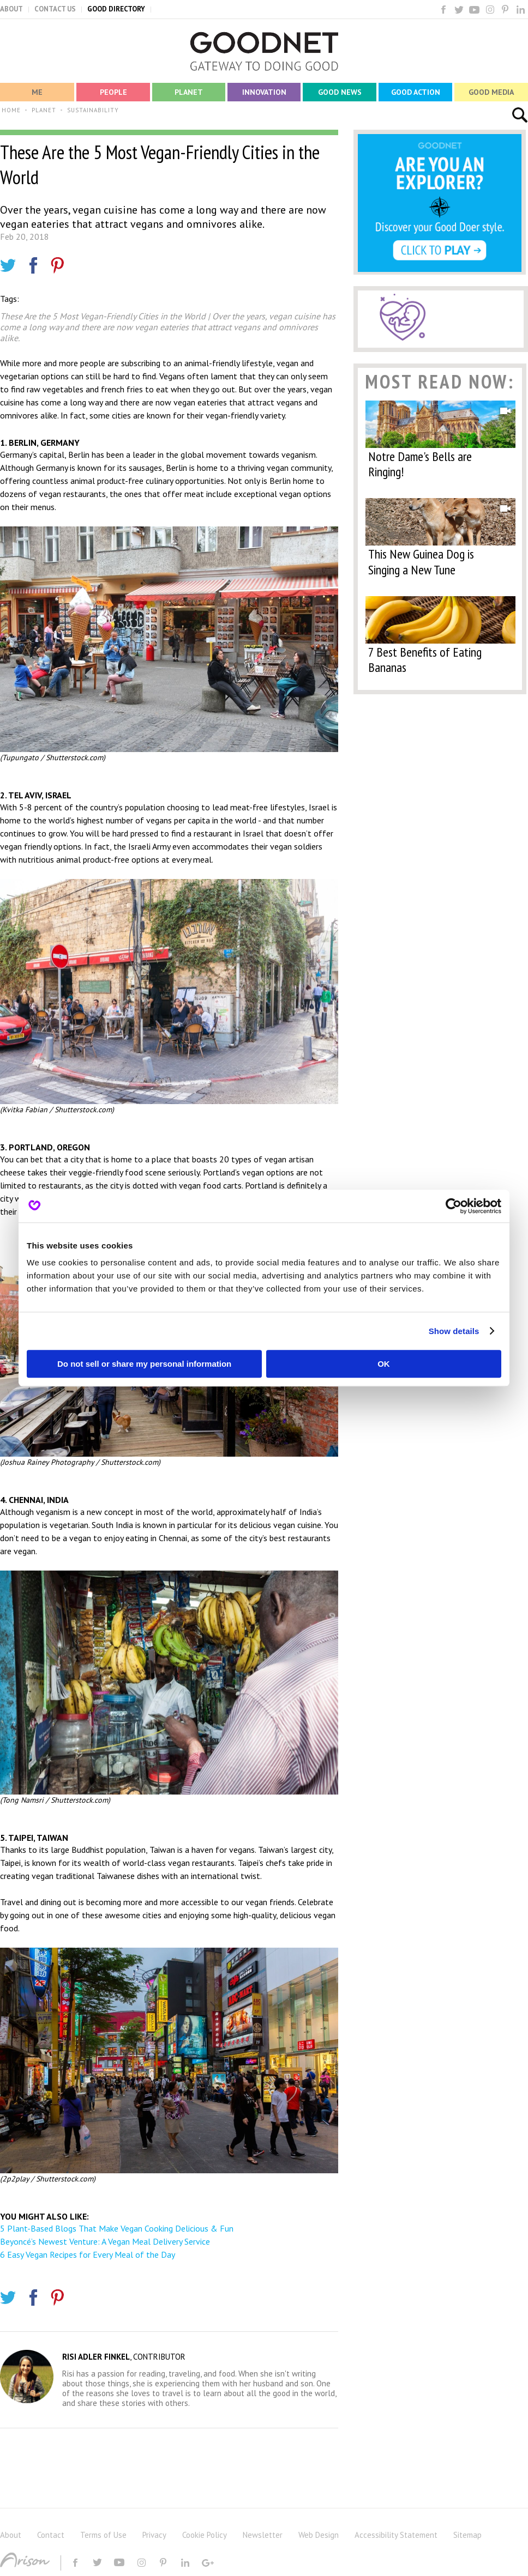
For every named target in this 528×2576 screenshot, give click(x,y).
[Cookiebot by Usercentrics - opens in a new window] (453, 1206)
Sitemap (467, 2535)
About (10, 2535)
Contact (50, 2535)
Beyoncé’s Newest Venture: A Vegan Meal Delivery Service (105, 2241)
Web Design (318, 2535)
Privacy (154, 2535)
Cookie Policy (204, 2535)
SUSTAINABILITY (93, 110)
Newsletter (263, 2535)
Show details (454, 1331)
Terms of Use (103, 2535)
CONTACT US (55, 9)
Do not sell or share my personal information (144, 1363)
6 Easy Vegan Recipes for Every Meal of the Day (87, 2254)
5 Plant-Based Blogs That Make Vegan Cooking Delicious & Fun (116, 2228)
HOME (11, 110)
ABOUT (11, 9)
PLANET (44, 110)
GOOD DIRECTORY (116, 9)
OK (383, 1363)
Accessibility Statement (396, 2535)
